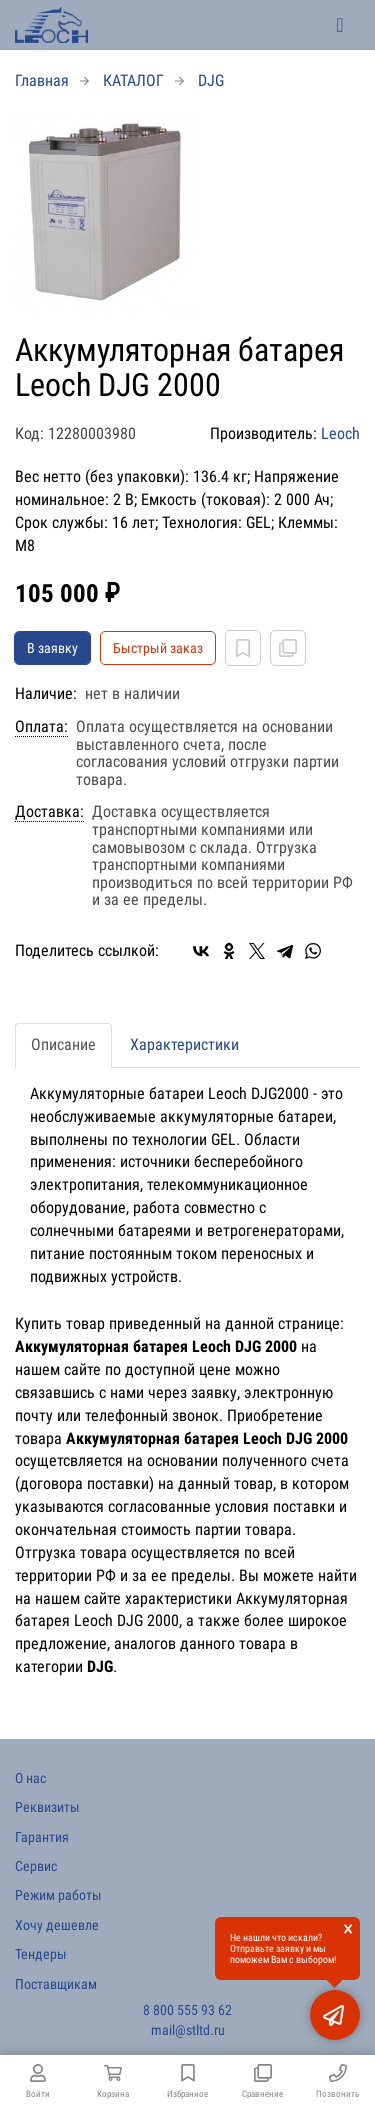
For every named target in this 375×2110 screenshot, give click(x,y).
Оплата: (41, 727)
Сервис (36, 1866)
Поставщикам (56, 1984)
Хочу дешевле (57, 1925)
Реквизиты (47, 1807)
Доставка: (49, 812)
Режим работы (58, 1895)
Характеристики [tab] (184, 1044)
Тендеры (41, 1954)
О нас (30, 1778)
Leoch (340, 433)
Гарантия (42, 1837)
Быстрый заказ (158, 648)
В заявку (52, 648)
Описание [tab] (63, 1044)
